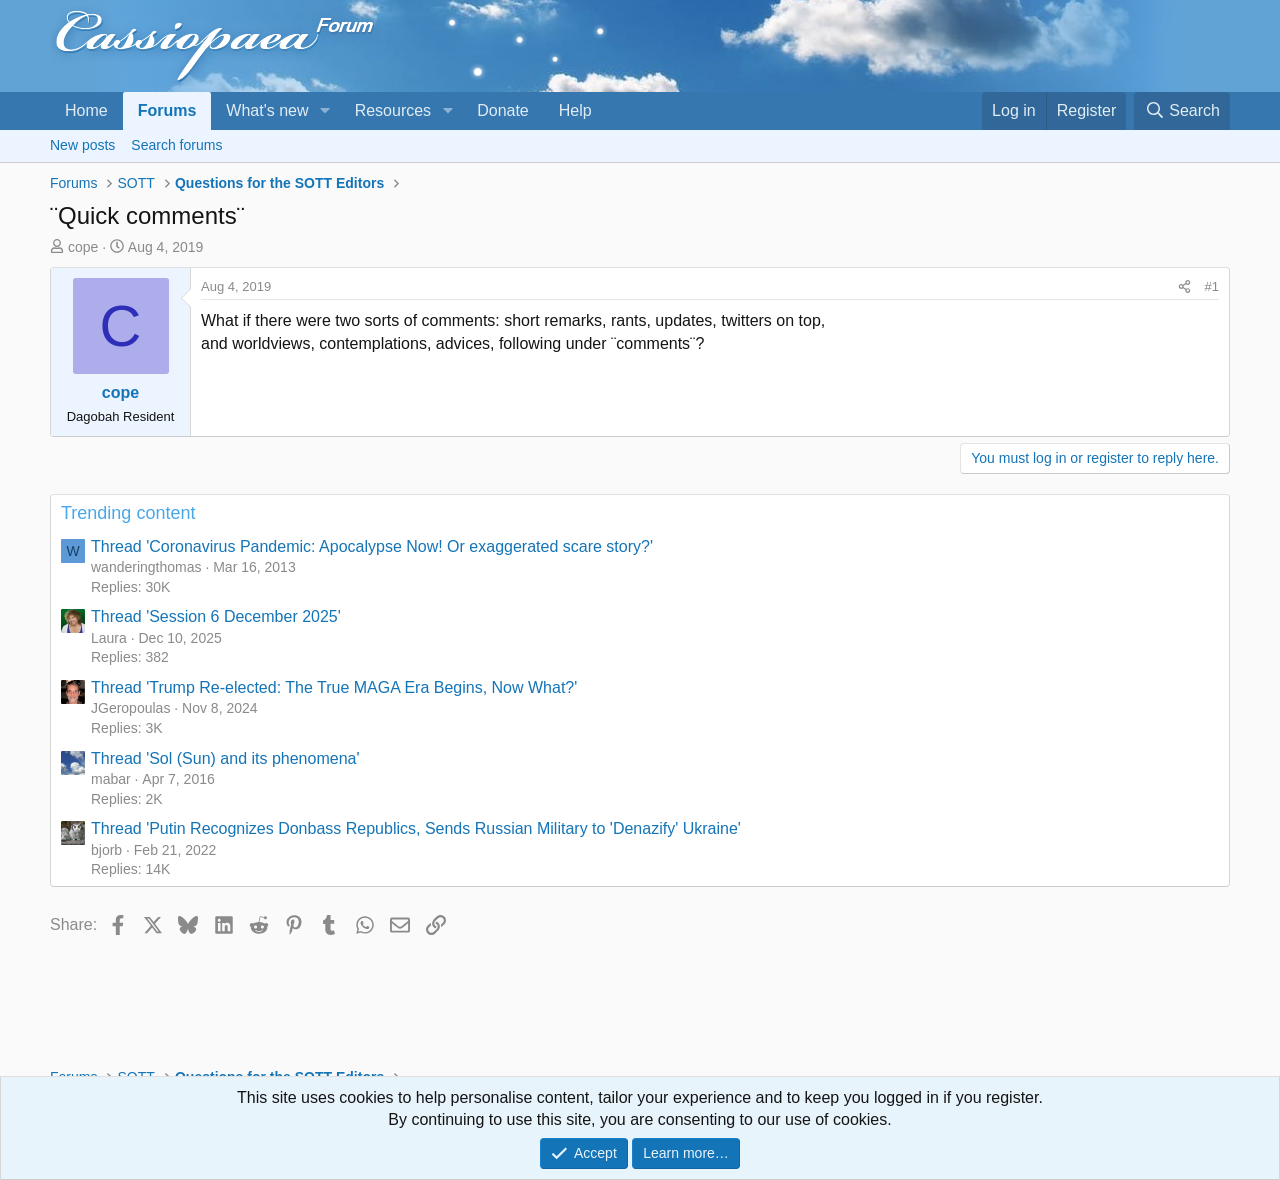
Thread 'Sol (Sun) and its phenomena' (225, 758)
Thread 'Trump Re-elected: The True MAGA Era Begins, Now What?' (334, 687)
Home (86, 110)
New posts (82, 145)
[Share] (1184, 287)
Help (575, 110)
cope (83, 247)
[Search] (1182, 111)
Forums (167, 110)
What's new (267, 110)
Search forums (176, 145)
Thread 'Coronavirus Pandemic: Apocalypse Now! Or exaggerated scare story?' (372, 546)
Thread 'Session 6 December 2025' (216, 616)
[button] (324, 111)
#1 (1212, 286)
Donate (503, 110)
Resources (393, 110)
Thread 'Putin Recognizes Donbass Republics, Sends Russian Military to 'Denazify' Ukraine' (416, 828)
